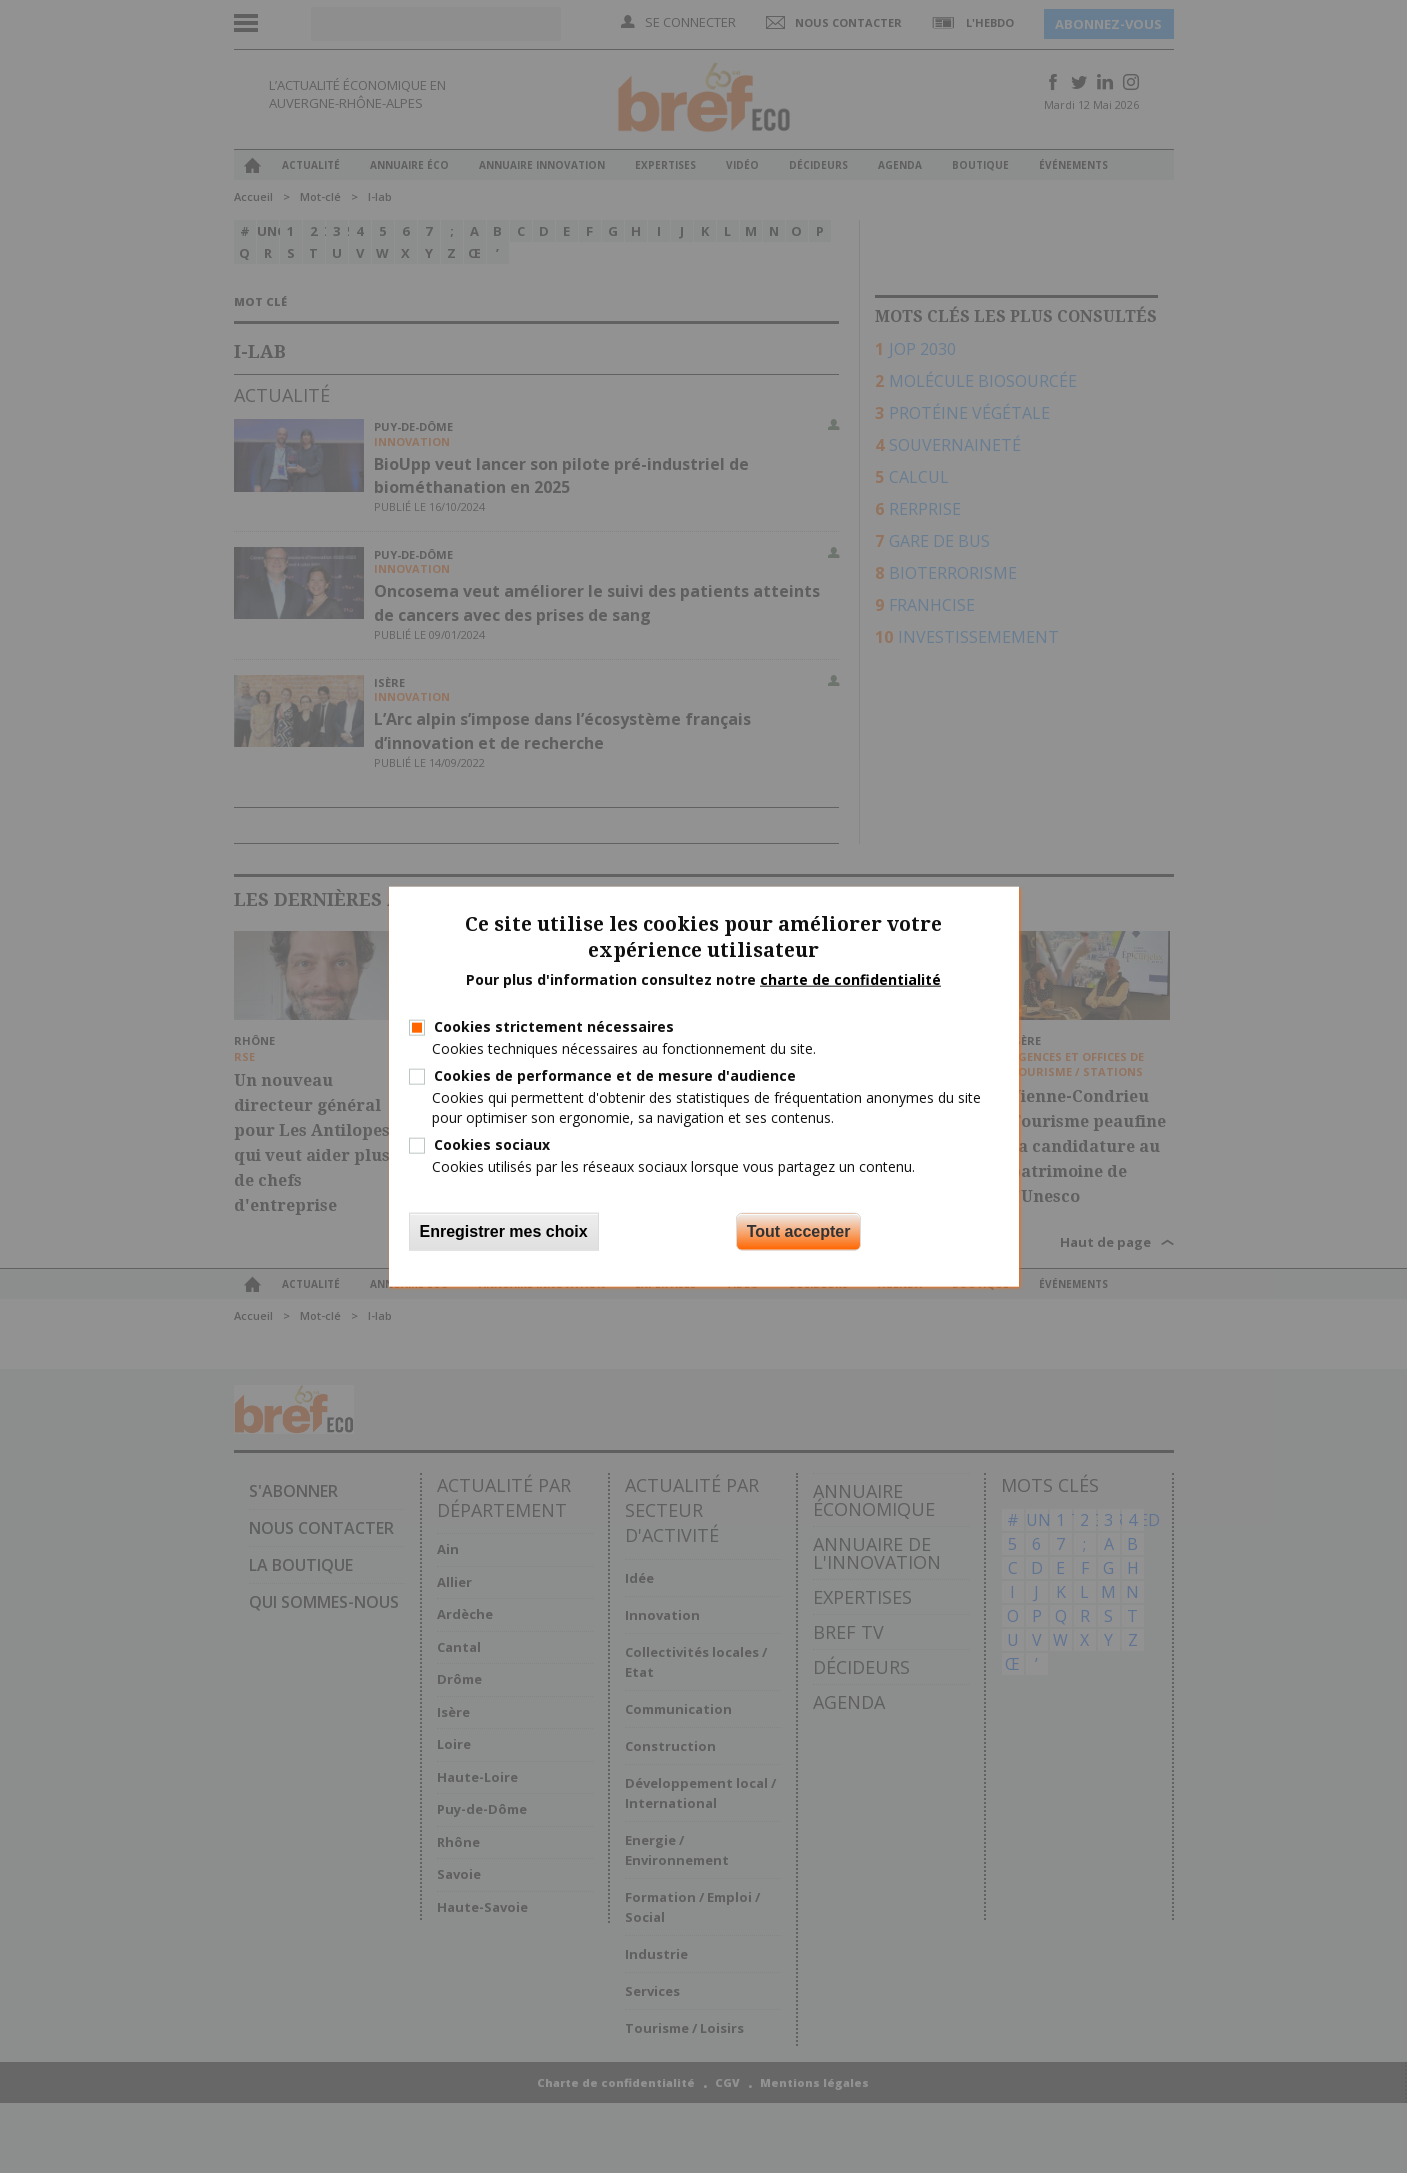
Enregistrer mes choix (504, 1231)
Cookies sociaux (492, 1143)
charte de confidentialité (850, 979)
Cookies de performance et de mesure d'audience (615, 1075)
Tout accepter (799, 1231)
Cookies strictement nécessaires (554, 1026)
